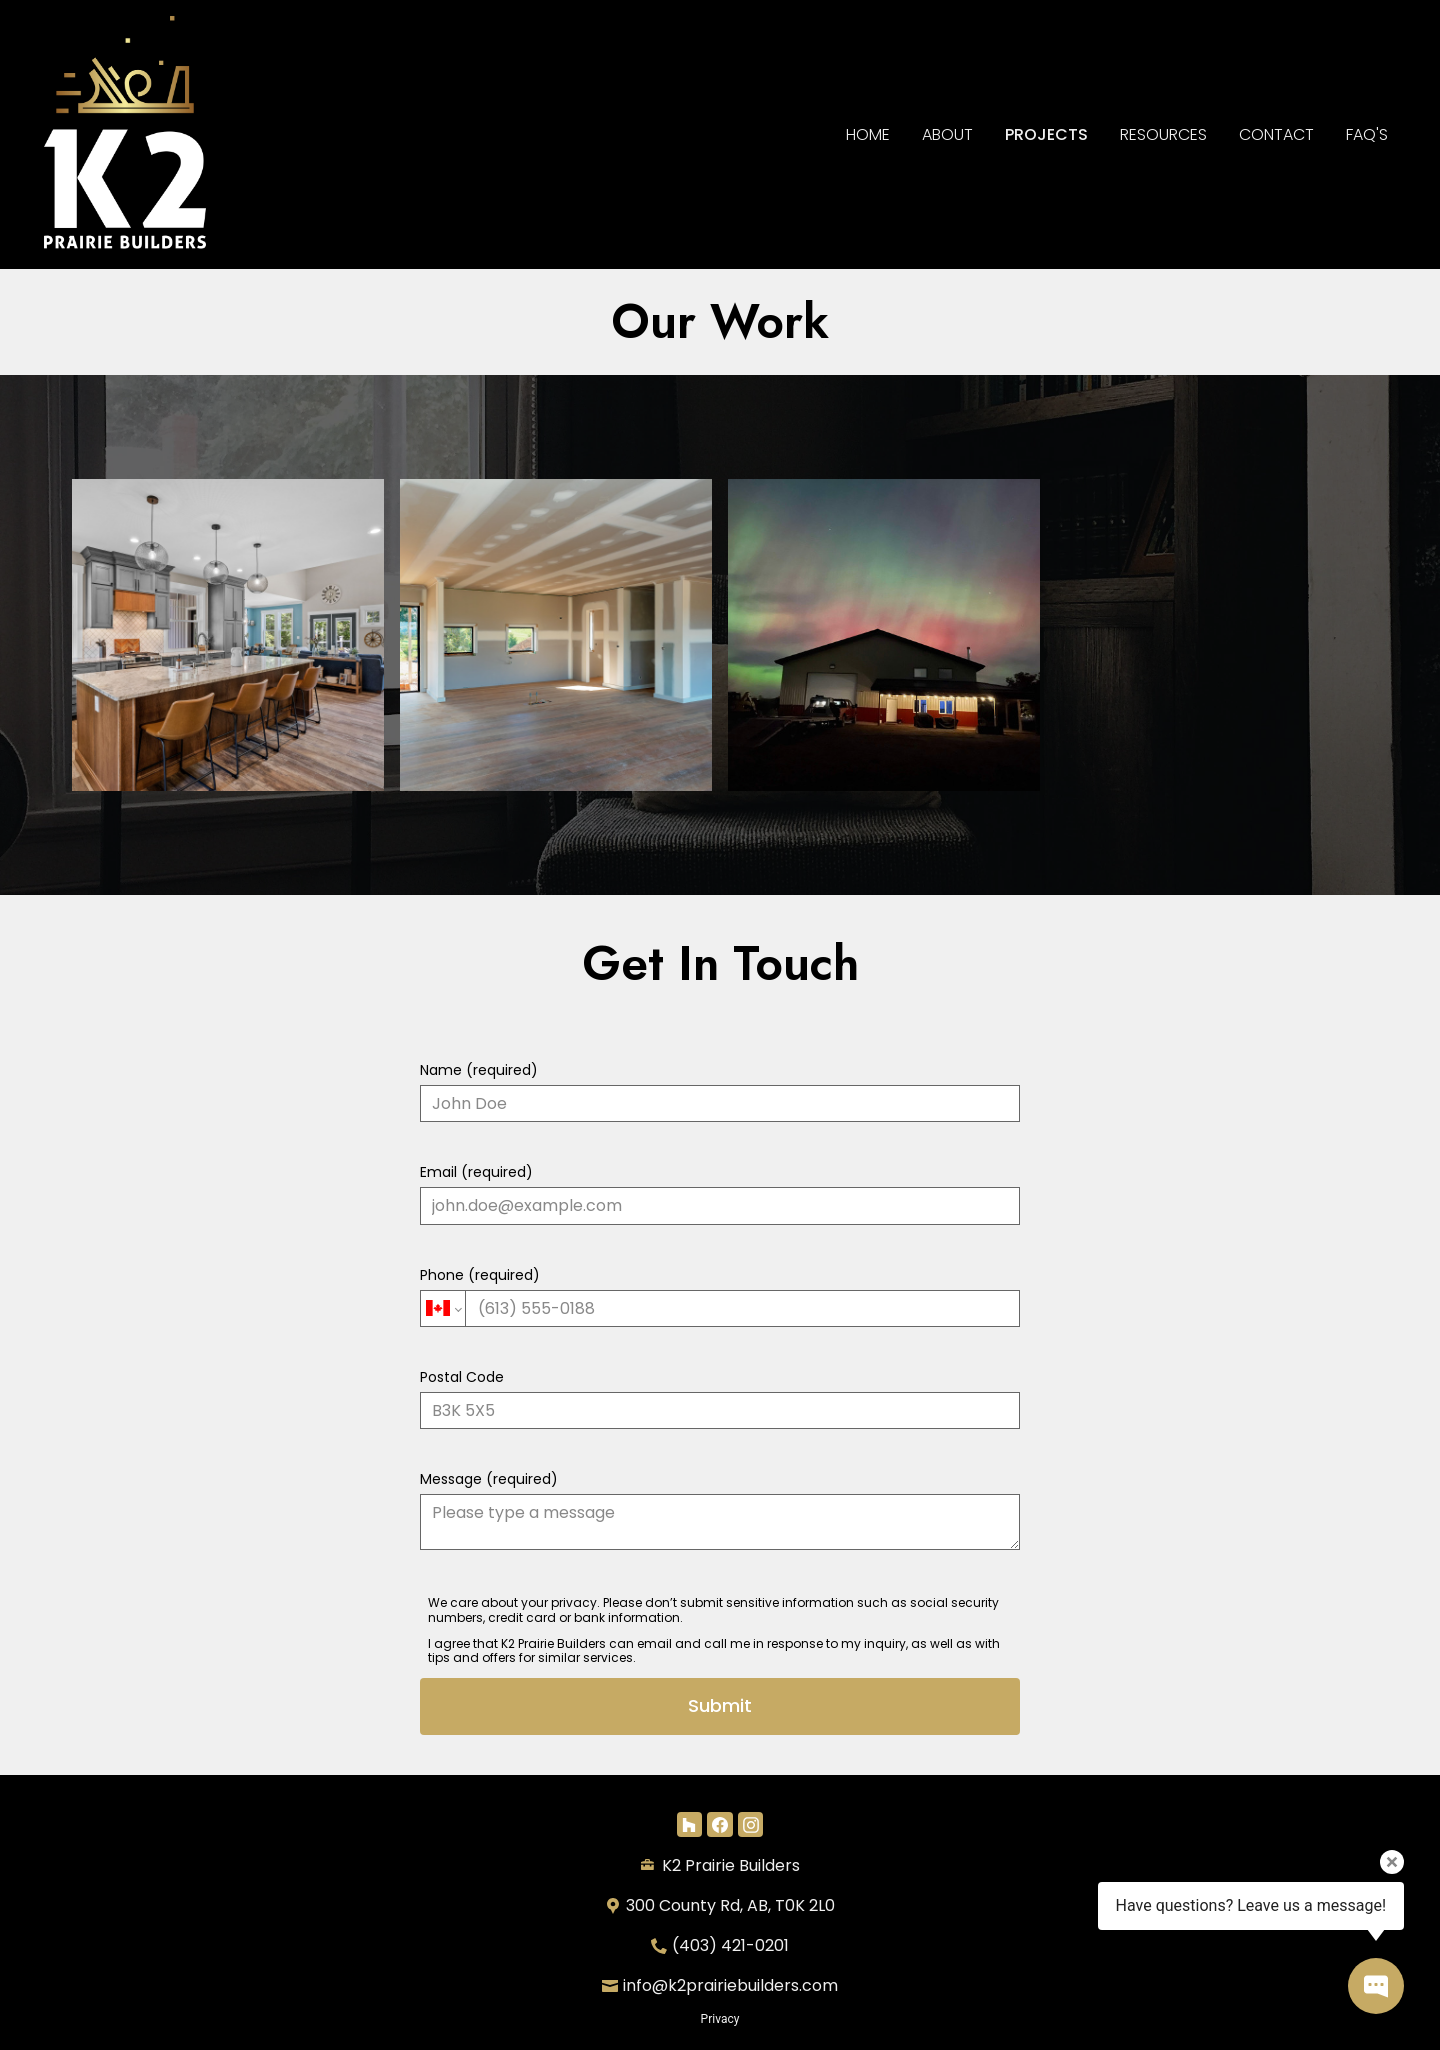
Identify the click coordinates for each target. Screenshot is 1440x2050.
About (947, 134)
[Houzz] (689, 1824)
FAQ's (1367, 134)
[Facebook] (719, 1824)
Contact (1276, 134)
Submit (720, 1705)
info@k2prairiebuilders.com (730, 1985)
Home (868, 134)
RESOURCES (1163, 134)
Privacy (720, 2019)
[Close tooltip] (1392, 1862)
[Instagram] (750, 1824)
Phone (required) (720, 1296)
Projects (1046, 134)
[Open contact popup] (1376, 1986)
